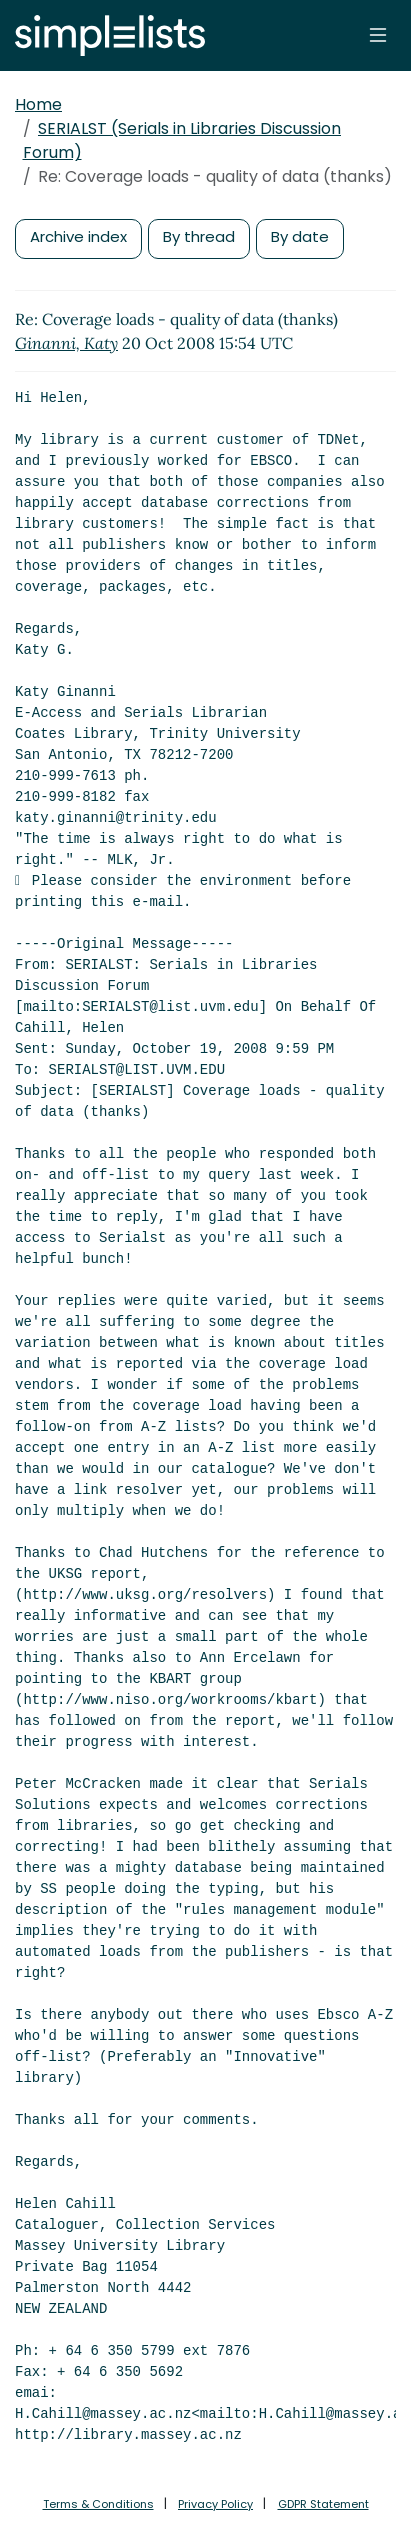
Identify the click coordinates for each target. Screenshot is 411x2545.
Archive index (78, 236)
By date (300, 236)
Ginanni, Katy (66, 343)
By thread (199, 236)
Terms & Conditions (98, 2504)
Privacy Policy (215, 2504)
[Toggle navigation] (378, 35)
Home (38, 104)
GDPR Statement (323, 2504)
